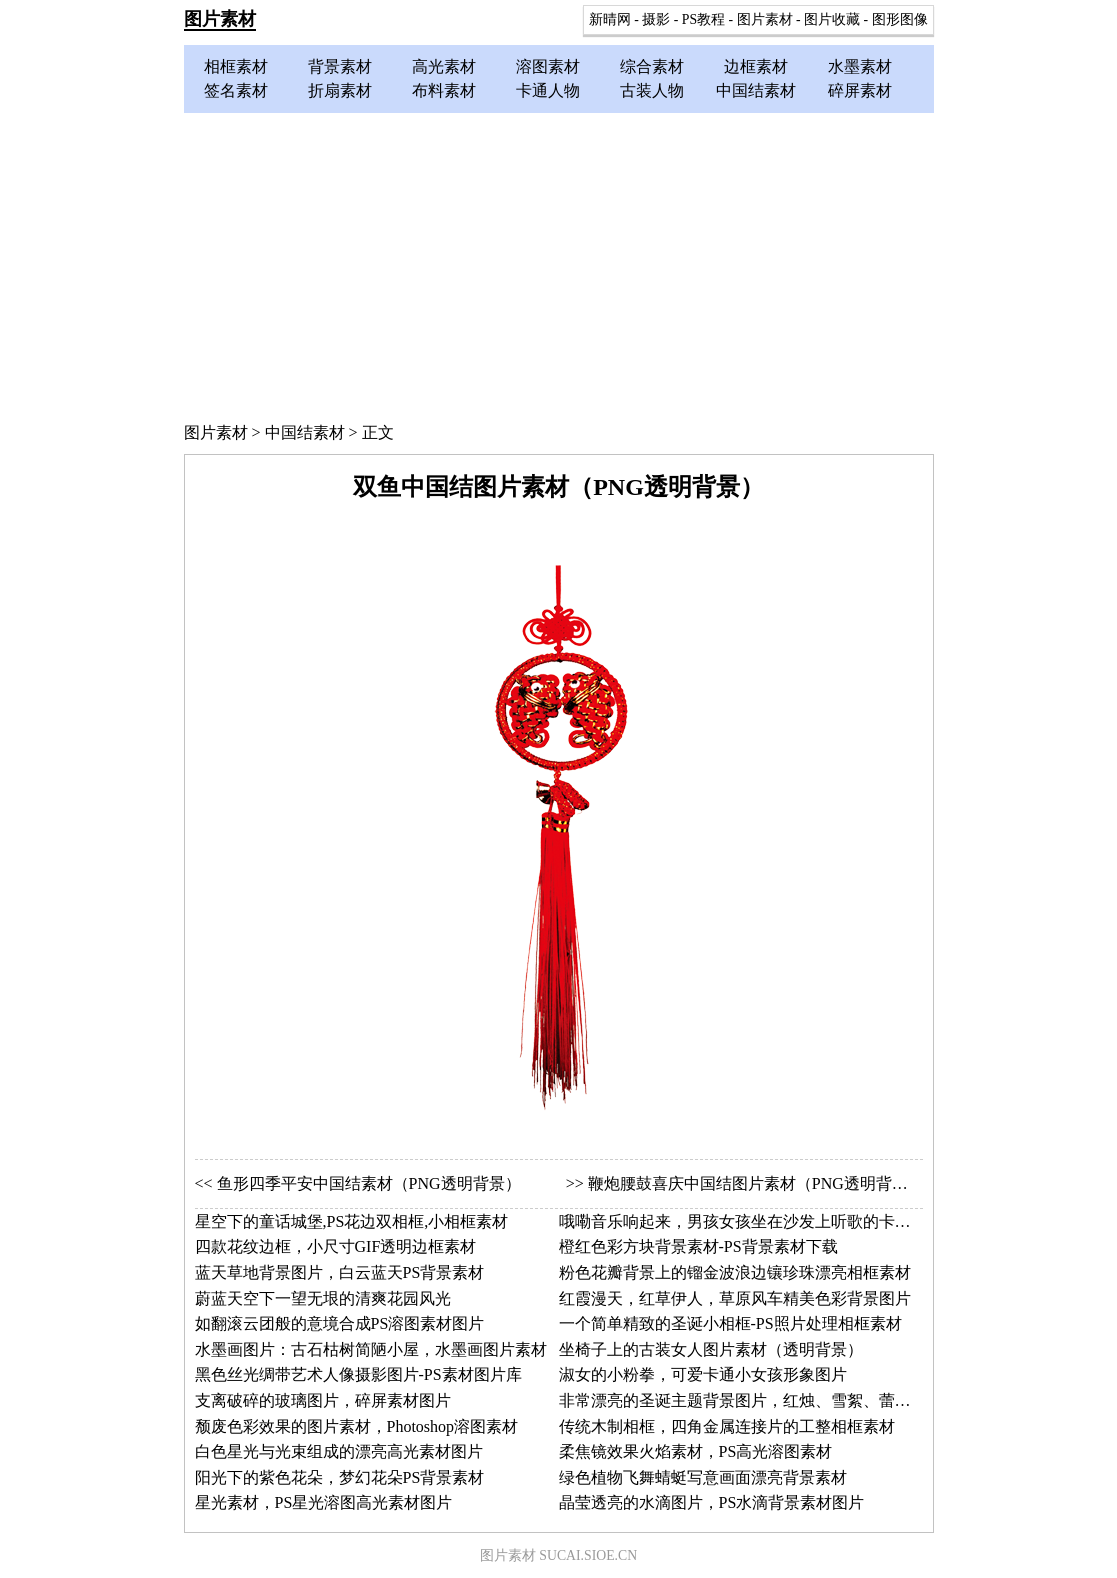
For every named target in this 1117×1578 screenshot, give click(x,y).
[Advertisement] (559, 263)
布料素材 (444, 90)
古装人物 (652, 90)
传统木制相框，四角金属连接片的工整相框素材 (727, 1426)
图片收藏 (832, 19)
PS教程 (703, 19)
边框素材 (756, 66)
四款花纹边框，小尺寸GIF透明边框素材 (336, 1246)
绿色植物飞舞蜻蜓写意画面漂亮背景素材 (703, 1477)
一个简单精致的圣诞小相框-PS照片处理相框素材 (730, 1323)
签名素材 (236, 90)
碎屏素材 (860, 90)
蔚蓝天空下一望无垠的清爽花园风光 (323, 1298)
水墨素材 (860, 66)
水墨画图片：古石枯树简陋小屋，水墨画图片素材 (371, 1349)
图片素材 (220, 19)
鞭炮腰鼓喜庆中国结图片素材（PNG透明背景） (756, 1183)
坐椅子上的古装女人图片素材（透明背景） (711, 1349)
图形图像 (900, 19)
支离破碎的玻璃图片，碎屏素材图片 (323, 1400)
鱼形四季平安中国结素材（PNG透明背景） (369, 1183)
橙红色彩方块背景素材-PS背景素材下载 (698, 1246)
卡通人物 (548, 90)
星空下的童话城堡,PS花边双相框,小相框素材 (352, 1221)
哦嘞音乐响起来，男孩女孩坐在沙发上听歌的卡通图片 (751, 1221)
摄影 (656, 19)
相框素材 (236, 66)
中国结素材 (756, 90)
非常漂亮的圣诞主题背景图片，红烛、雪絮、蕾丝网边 (751, 1400)
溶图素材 (548, 66)
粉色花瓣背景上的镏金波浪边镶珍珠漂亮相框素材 (735, 1272)
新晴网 (610, 19)
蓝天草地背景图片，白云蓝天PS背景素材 (340, 1272)
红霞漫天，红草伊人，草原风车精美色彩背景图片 (735, 1298)
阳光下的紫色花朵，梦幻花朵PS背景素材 (340, 1477)
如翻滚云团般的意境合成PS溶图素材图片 (340, 1323)
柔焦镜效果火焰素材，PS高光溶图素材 (696, 1451)
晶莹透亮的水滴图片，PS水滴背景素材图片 (712, 1502)
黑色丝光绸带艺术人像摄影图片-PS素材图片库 (358, 1374)
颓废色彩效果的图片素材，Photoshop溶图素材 (357, 1426)
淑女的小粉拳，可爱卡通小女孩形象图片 (703, 1374)
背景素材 (340, 66)
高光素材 (444, 66)
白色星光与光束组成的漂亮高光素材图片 (339, 1451)
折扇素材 (340, 90)
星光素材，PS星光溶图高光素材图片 (324, 1502)
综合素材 (652, 66)
